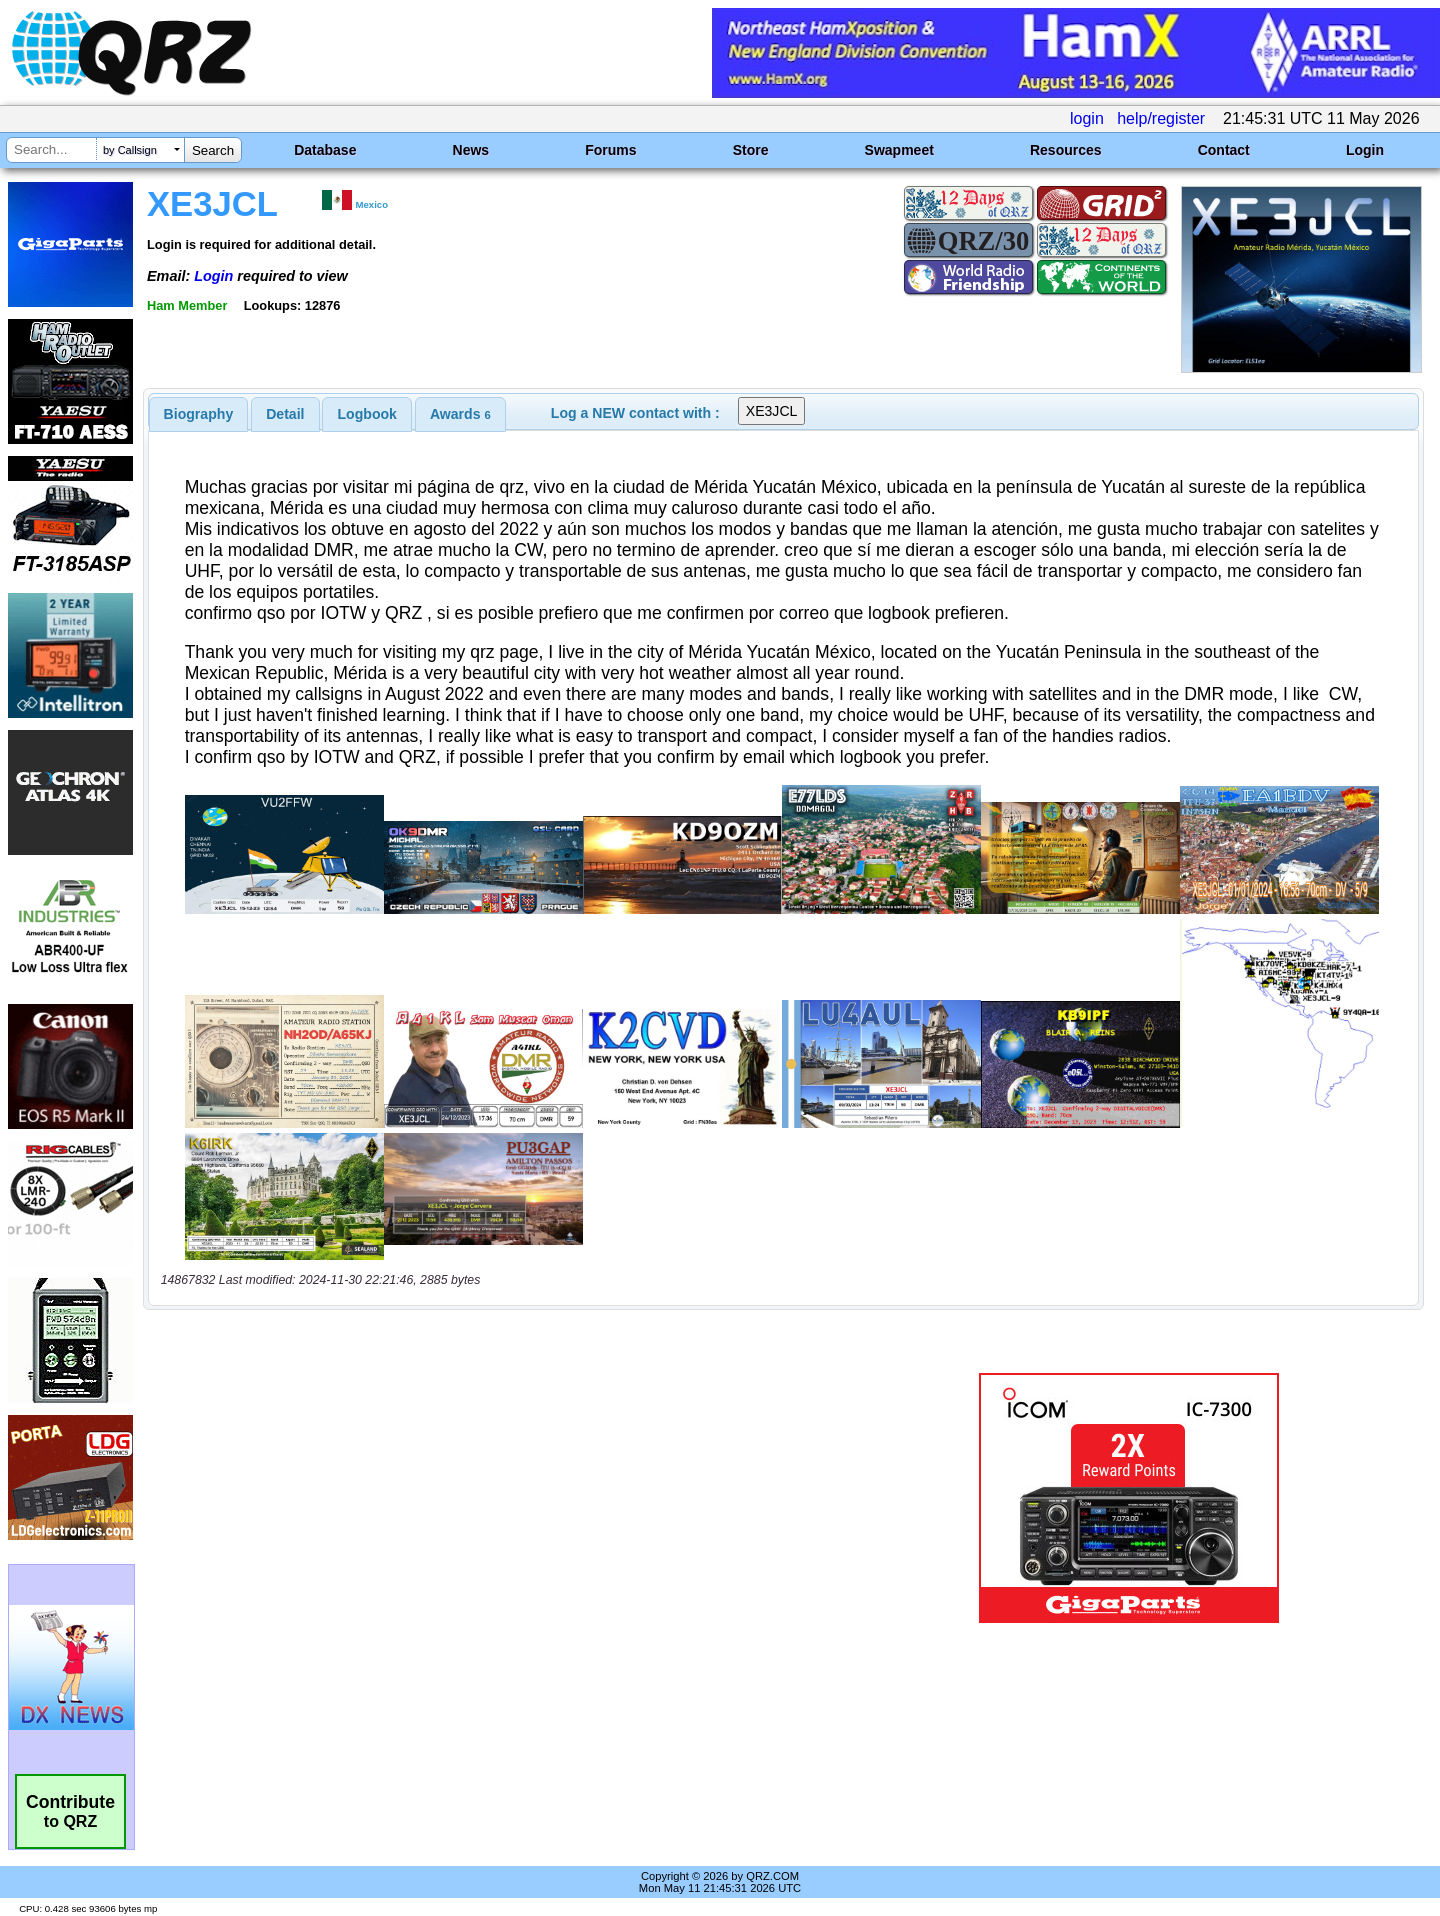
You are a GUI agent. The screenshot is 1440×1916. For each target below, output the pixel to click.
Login (1365, 150)
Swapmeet (899, 150)
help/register (1161, 118)
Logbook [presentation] (367, 414)
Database (325, 150)
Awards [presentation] (460, 414)
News (471, 150)
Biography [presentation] (199, 414)
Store (751, 150)
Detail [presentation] (285, 414)
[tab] (199, 414)
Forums (610, 150)
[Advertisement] (505, 1498)
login (1087, 118)
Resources (1066, 150)
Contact (1224, 150)
